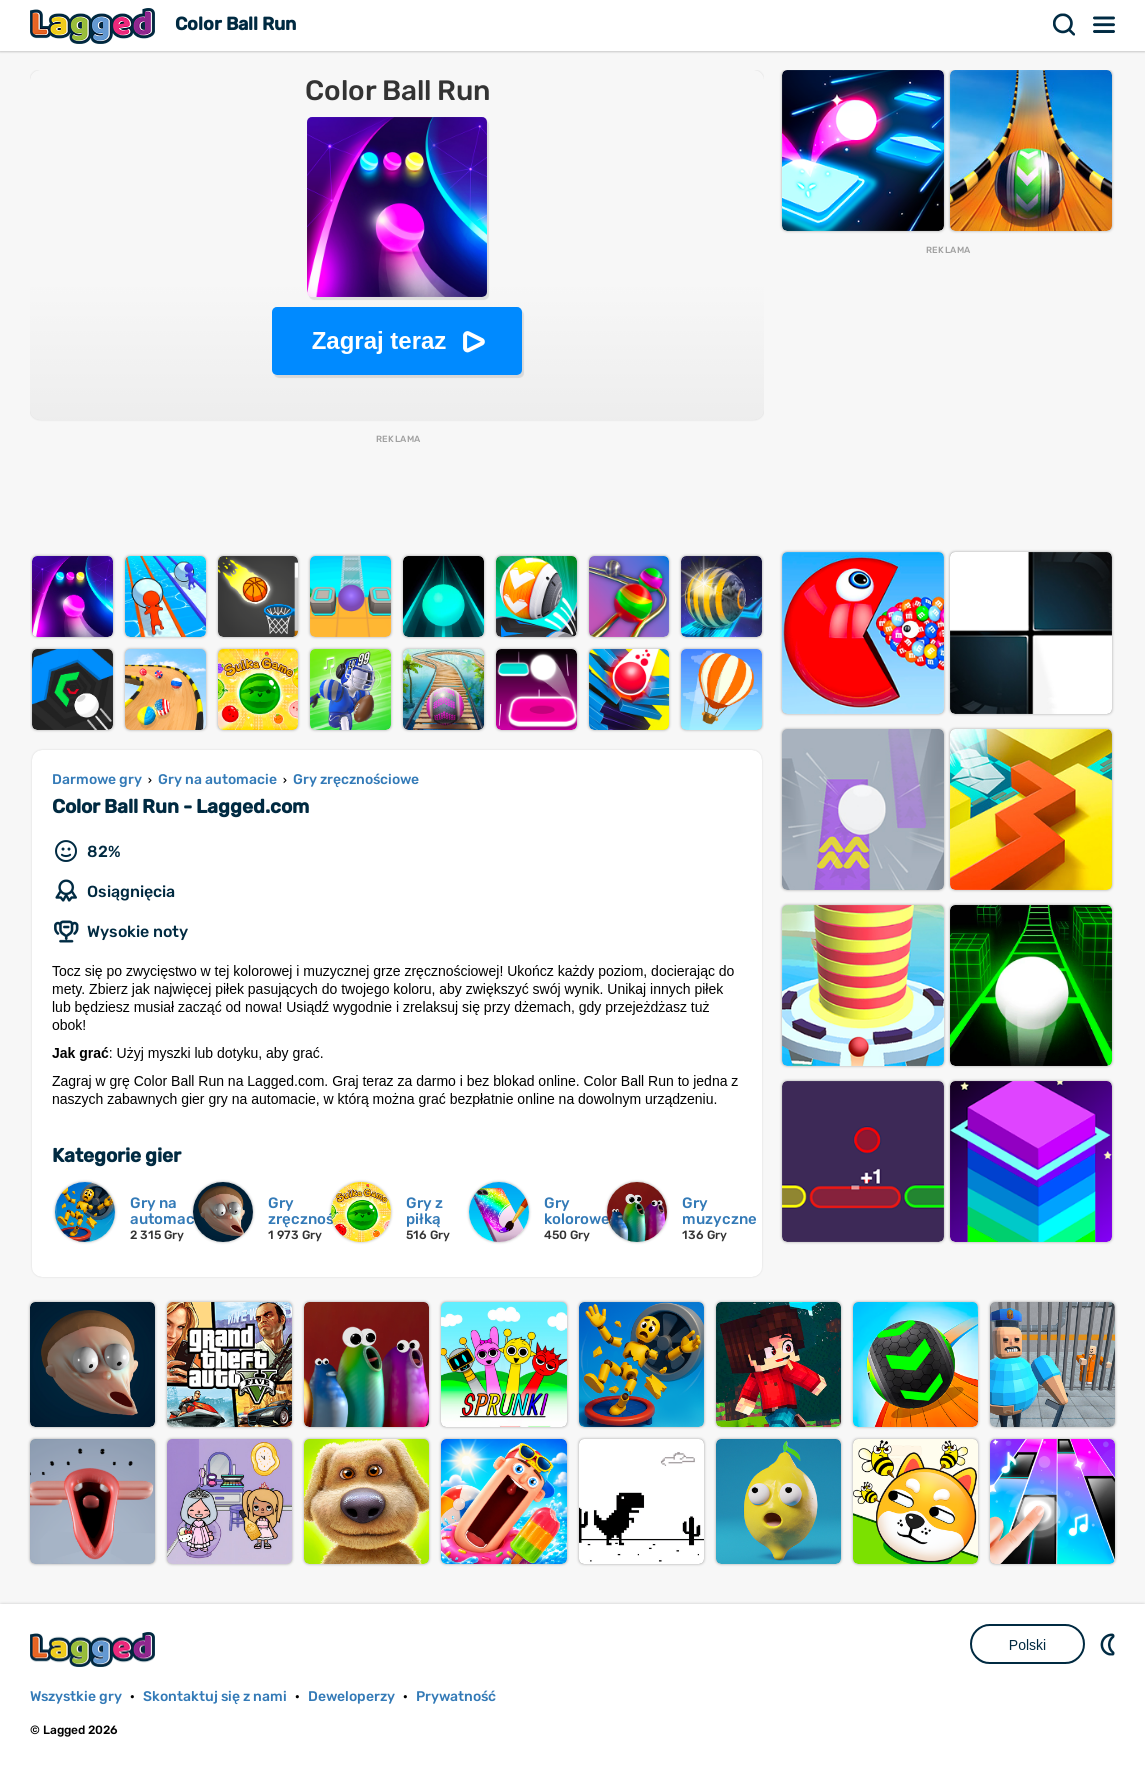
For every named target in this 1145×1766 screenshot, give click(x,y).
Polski (1027, 1645)
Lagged (95, 25)
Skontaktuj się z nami (215, 1696)
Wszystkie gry (76, 1696)
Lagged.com (95, 1649)
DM (1110, 1644)
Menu (1105, 25)
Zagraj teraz (379, 340)
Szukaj (1065, 25)
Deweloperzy (351, 1696)
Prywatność (456, 1696)
